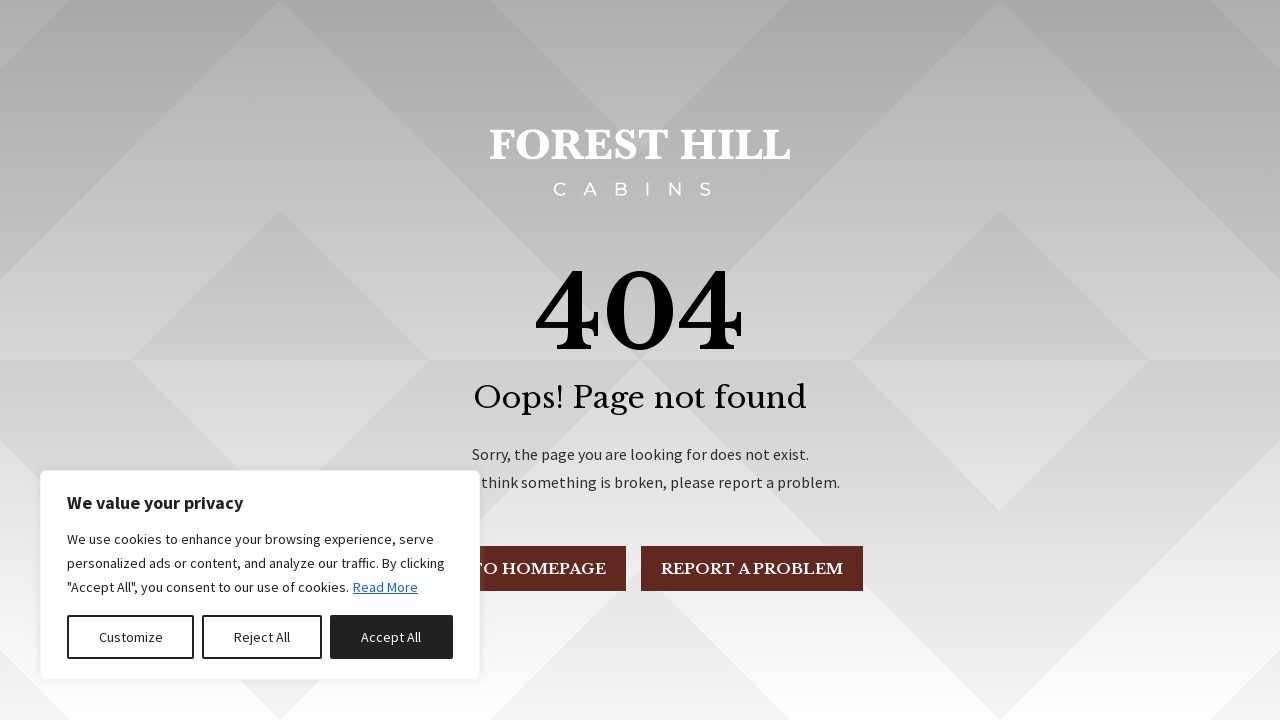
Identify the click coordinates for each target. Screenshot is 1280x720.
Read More (385, 587)
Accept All (391, 637)
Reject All (262, 637)
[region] (260, 575)
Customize (131, 637)
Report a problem (752, 568)
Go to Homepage (521, 568)
